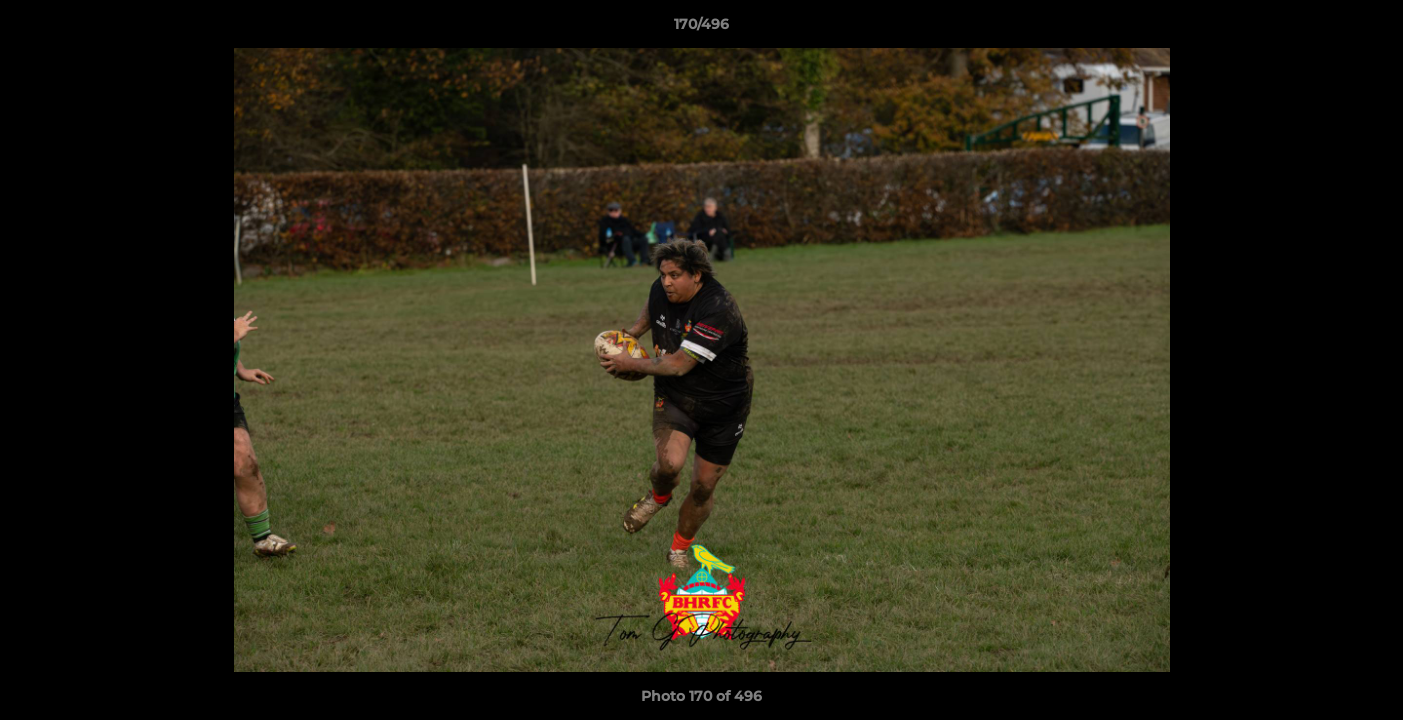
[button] (1367, 29)
